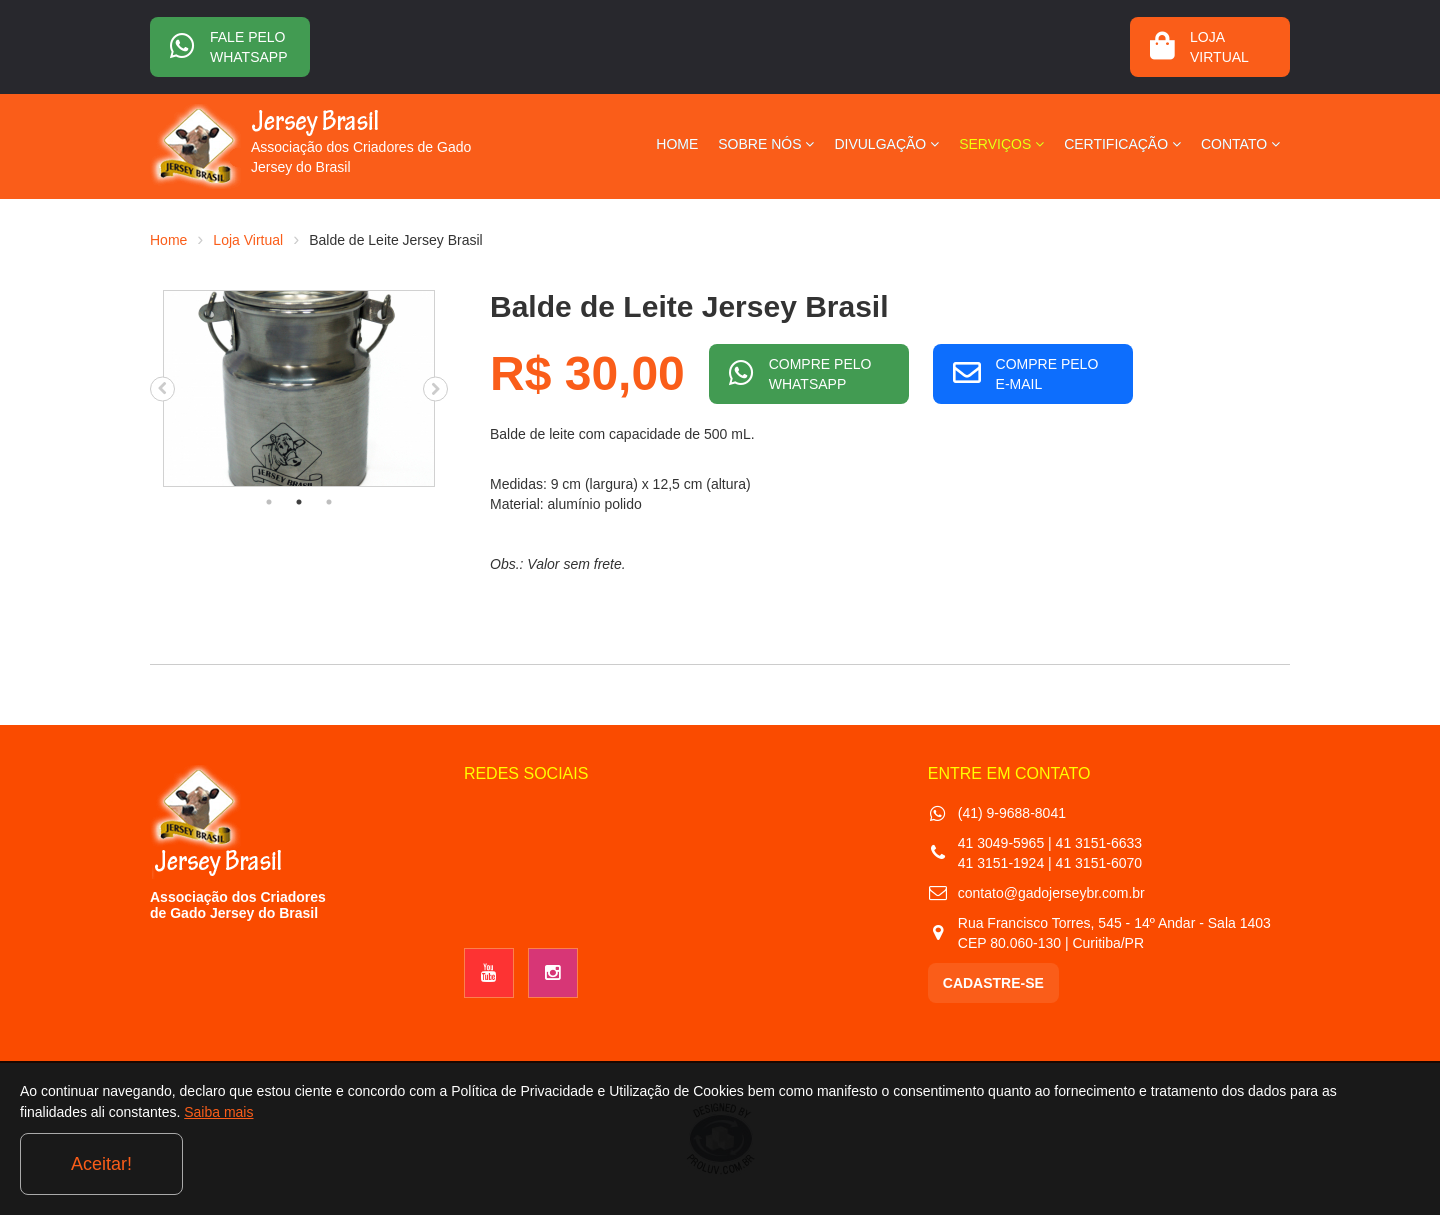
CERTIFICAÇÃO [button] (1122, 144)
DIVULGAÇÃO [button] (886, 144)
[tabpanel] (299, 388)
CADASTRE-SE (993, 983)
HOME (677, 144)
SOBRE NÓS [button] (766, 144)
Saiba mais (337, 1169)
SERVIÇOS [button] (1001, 144)
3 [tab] (329, 502)
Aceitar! (1338, 1164)
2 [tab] (299, 502)
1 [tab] (269, 502)
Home (168, 240)
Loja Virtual (248, 240)
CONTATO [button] (1240, 144)
